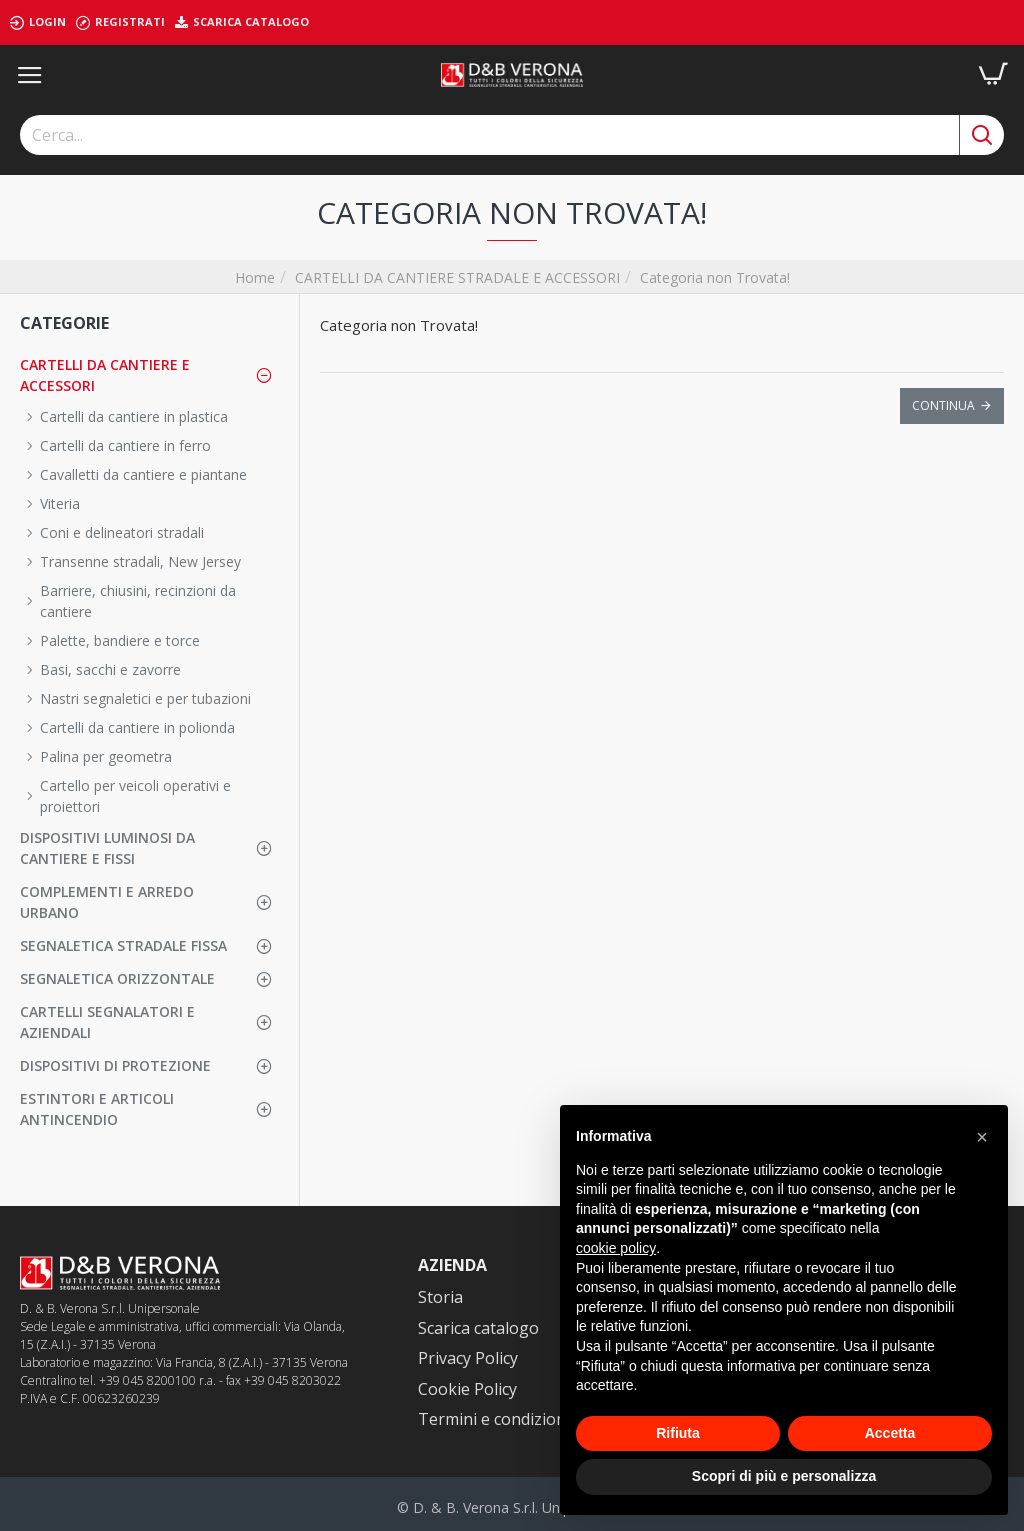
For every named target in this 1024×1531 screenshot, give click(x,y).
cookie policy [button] (616, 1248)
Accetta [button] (890, 1433)
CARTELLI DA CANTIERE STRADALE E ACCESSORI (457, 277)
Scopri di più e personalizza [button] (784, 1476)
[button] (982, 1137)
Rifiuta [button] (678, 1433)
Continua (943, 405)
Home (255, 277)
